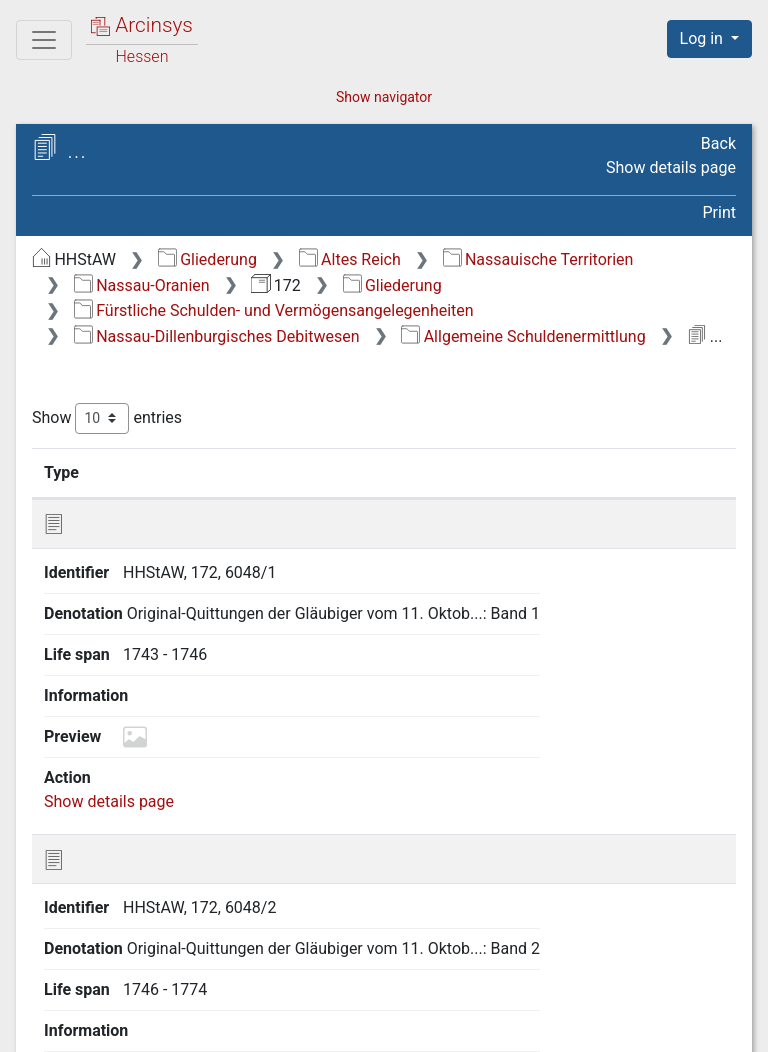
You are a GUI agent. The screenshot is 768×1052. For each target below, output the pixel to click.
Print (719, 212)
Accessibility (595, 1025)
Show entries (107, 418)
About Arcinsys (338, 1025)
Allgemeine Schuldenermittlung (523, 336)
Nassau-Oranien (142, 285)
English (45, 1010)
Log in (703, 38)
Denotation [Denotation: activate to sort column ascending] (293, 472)
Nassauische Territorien (538, 259)
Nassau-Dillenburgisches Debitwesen (217, 336)
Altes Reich (350, 259)
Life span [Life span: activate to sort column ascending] (442, 472)
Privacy (471, 1025)
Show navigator (384, 97)
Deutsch (119, 1010)
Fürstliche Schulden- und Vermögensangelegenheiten (274, 310)
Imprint (718, 1025)
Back (718, 143)
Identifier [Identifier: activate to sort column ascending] (159, 472)
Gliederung (207, 259)
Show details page (671, 167)
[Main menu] (44, 40)
